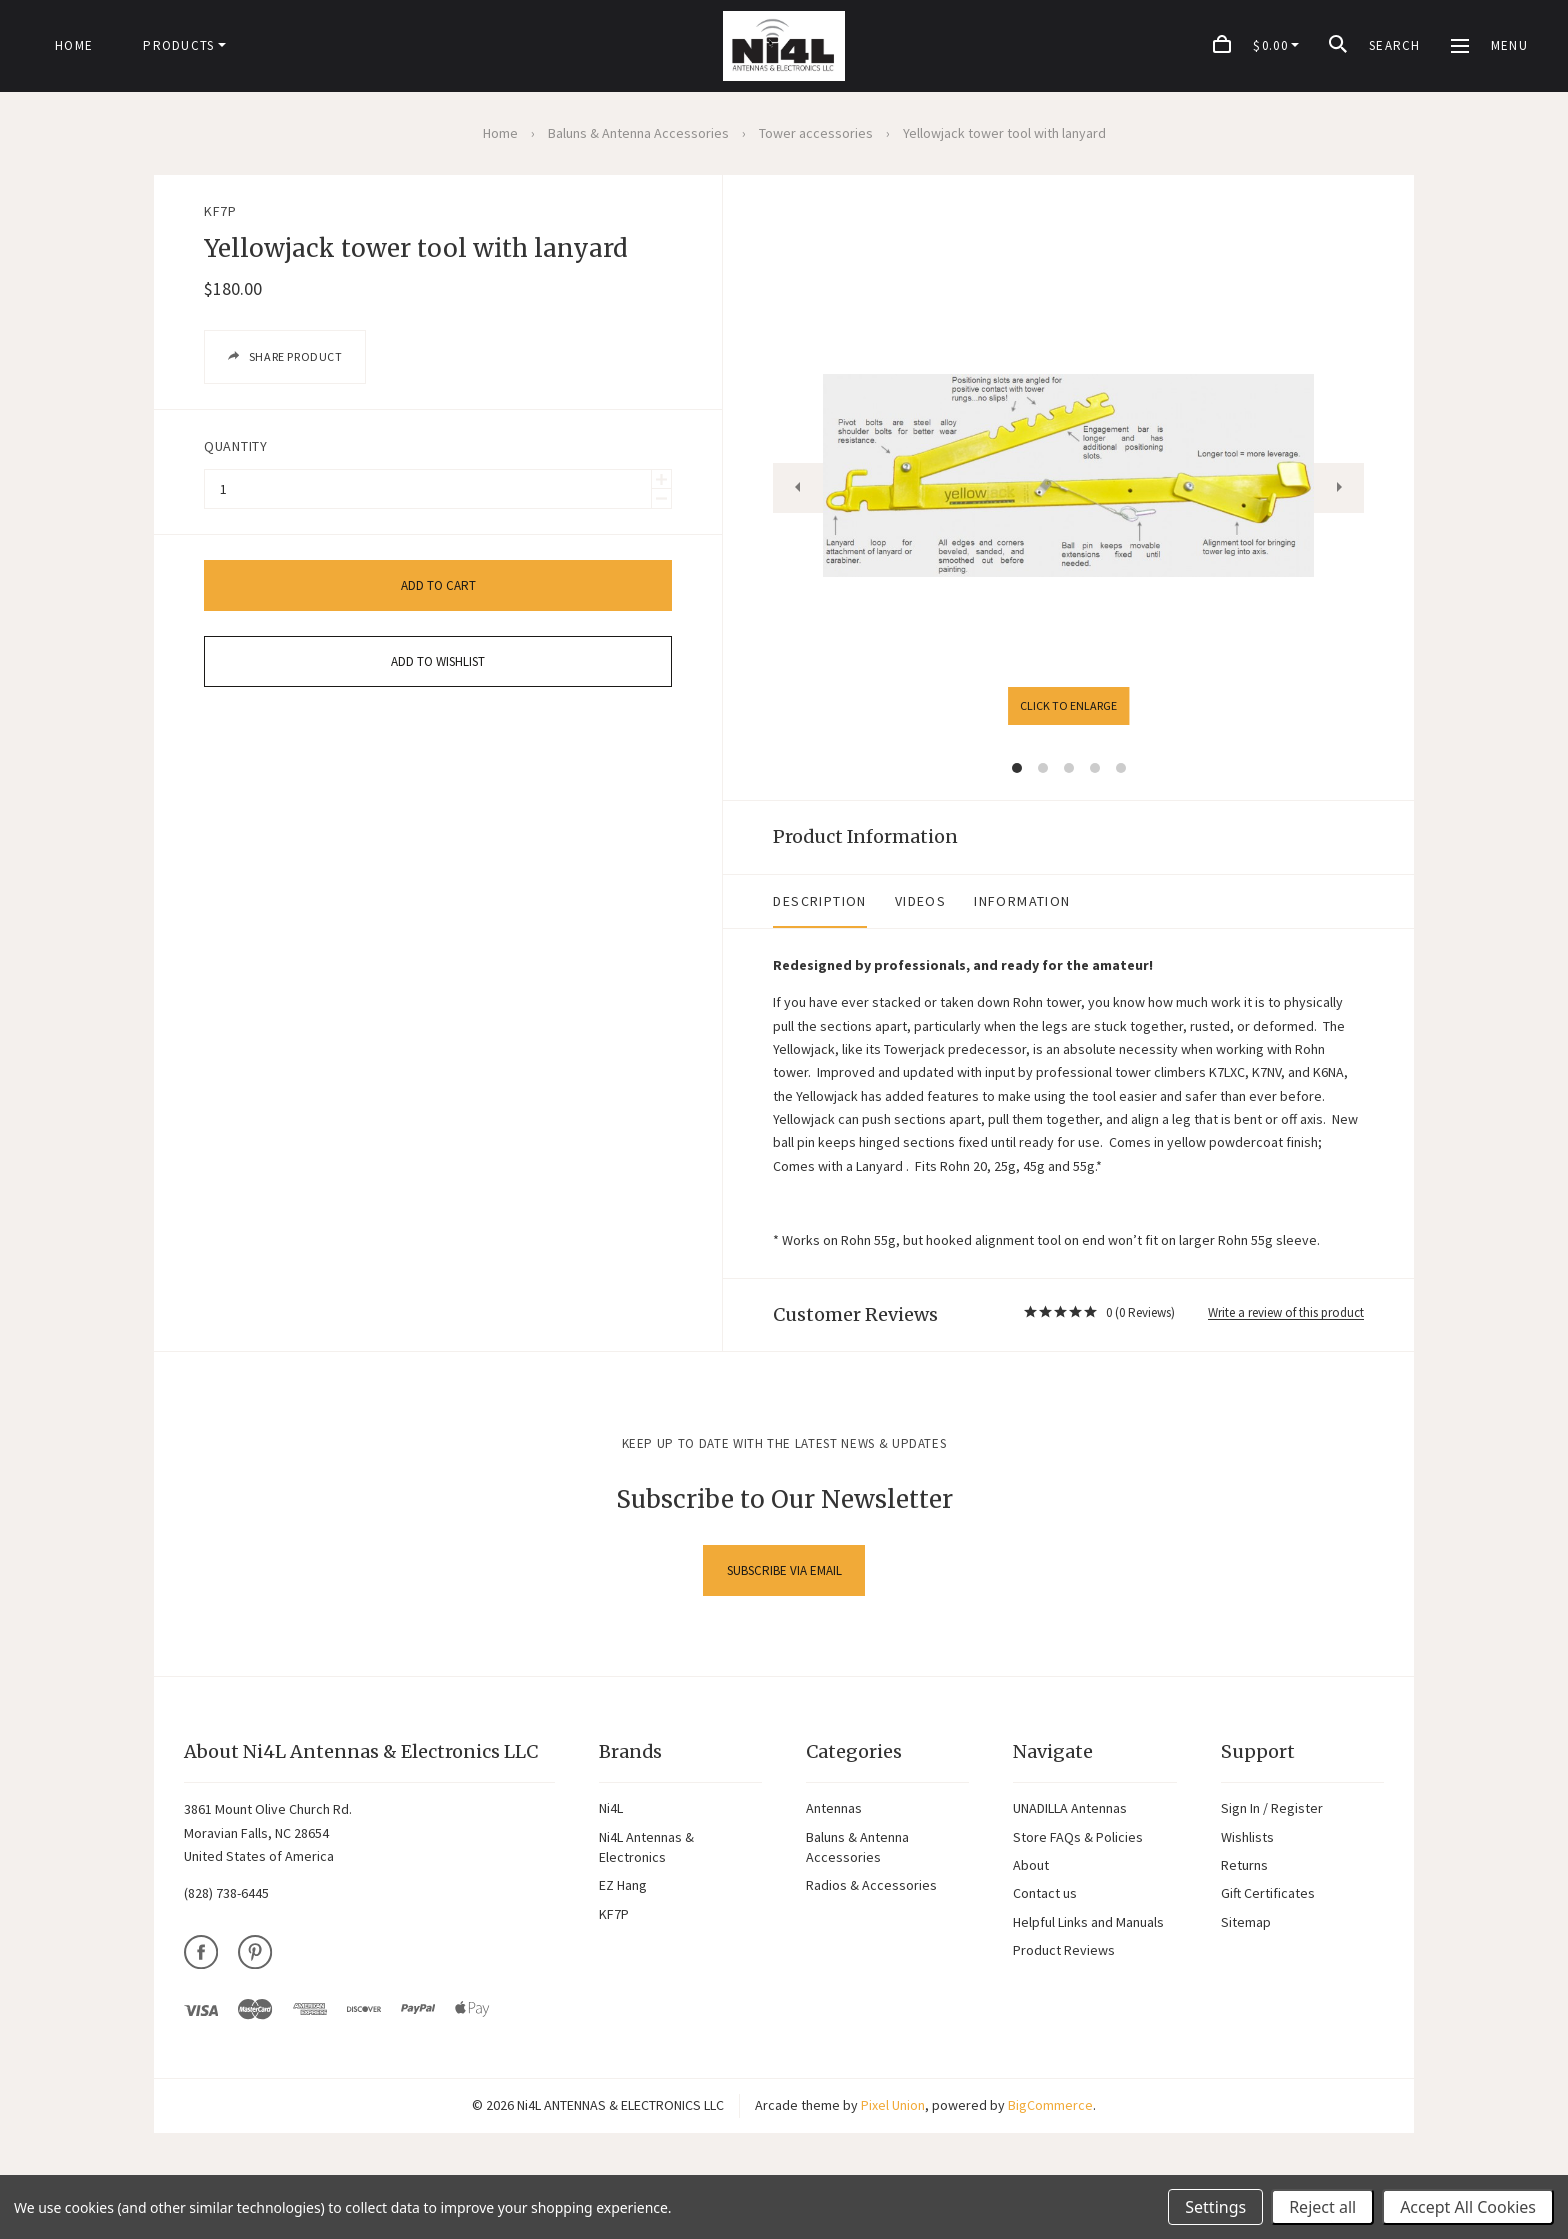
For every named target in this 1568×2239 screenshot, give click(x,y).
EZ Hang (623, 1862)
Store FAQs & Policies (1078, 1813)
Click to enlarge (994, 705)
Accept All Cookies (1468, 2207)
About (1031, 1842)
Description (671, 901)
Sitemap (1246, 1898)
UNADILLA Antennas (1070, 1785)
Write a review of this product (1286, 1289)
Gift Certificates (1268, 1870)
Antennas (834, 1785)
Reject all (1322, 2207)
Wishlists (1247, 1813)
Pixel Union (893, 2082)
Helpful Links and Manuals (1088, 1898)
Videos (771, 901)
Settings (1215, 2207)
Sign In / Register (1272, 1785)
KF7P (220, 211)
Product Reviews (1064, 1927)
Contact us (1045, 1870)
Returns (1244, 1842)
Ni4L (611, 1785)
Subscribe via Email (784, 1547)
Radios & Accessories (871, 1862)
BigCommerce (1050, 2082)
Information (874, 901)
